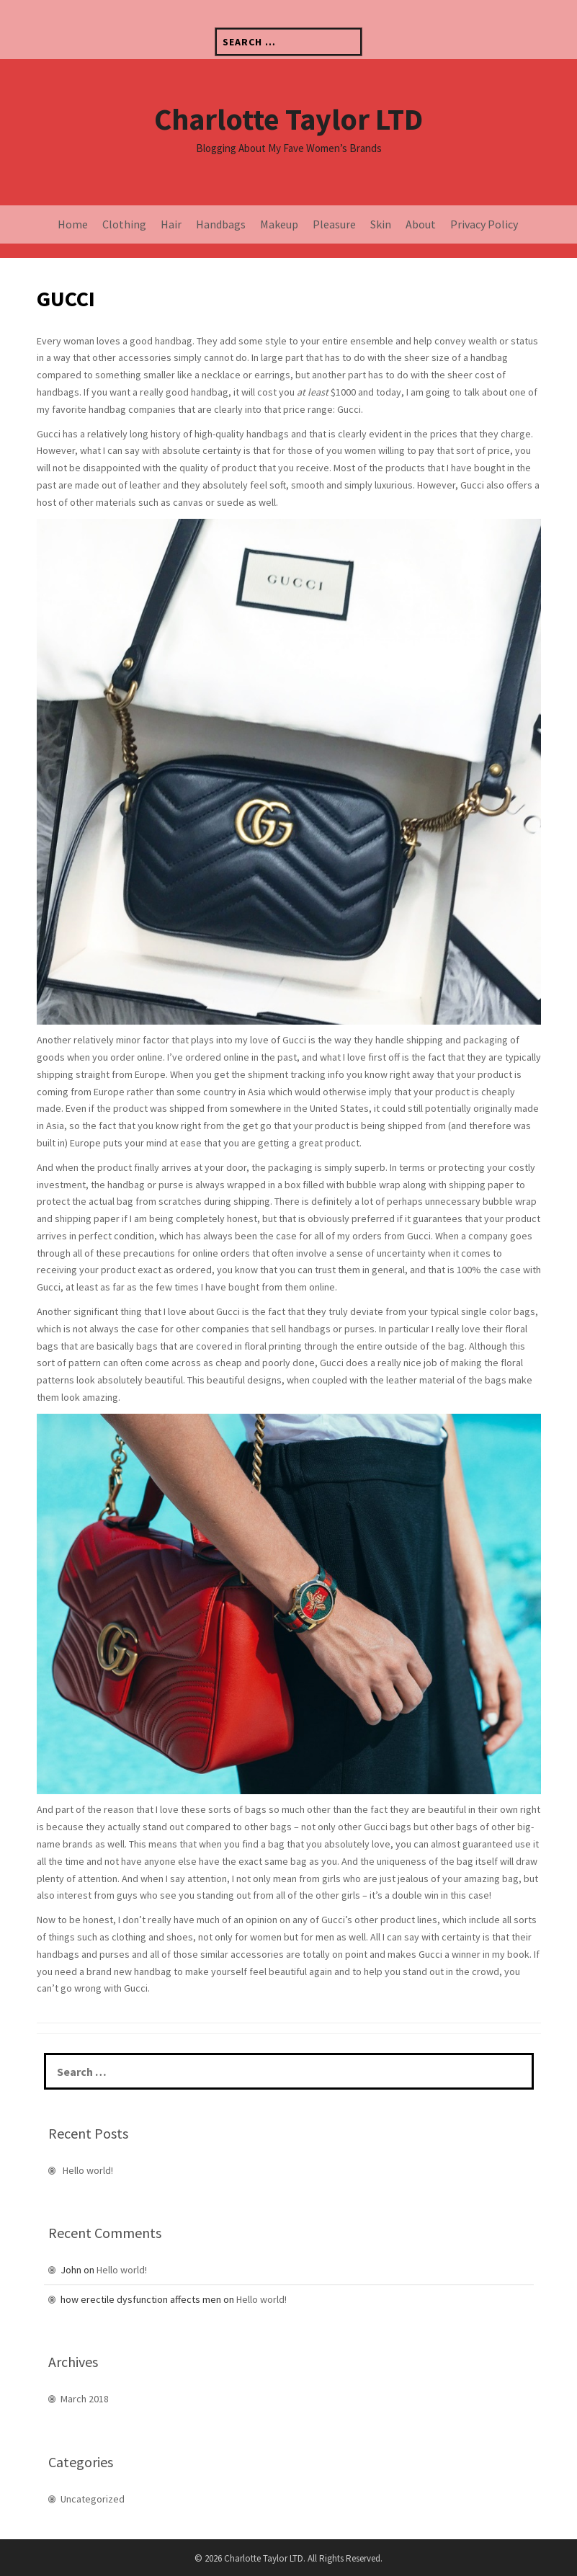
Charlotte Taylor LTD (288, 119)
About (421, 224)
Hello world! (88, 2170)
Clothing (124, 224)
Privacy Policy (484, 224)
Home (73, 224)
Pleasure (334, 224)
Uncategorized (93, 2498)
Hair (171, 224)
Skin (380, 224)
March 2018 (85, 2398)
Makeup (279, 224)
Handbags (221, 224)
